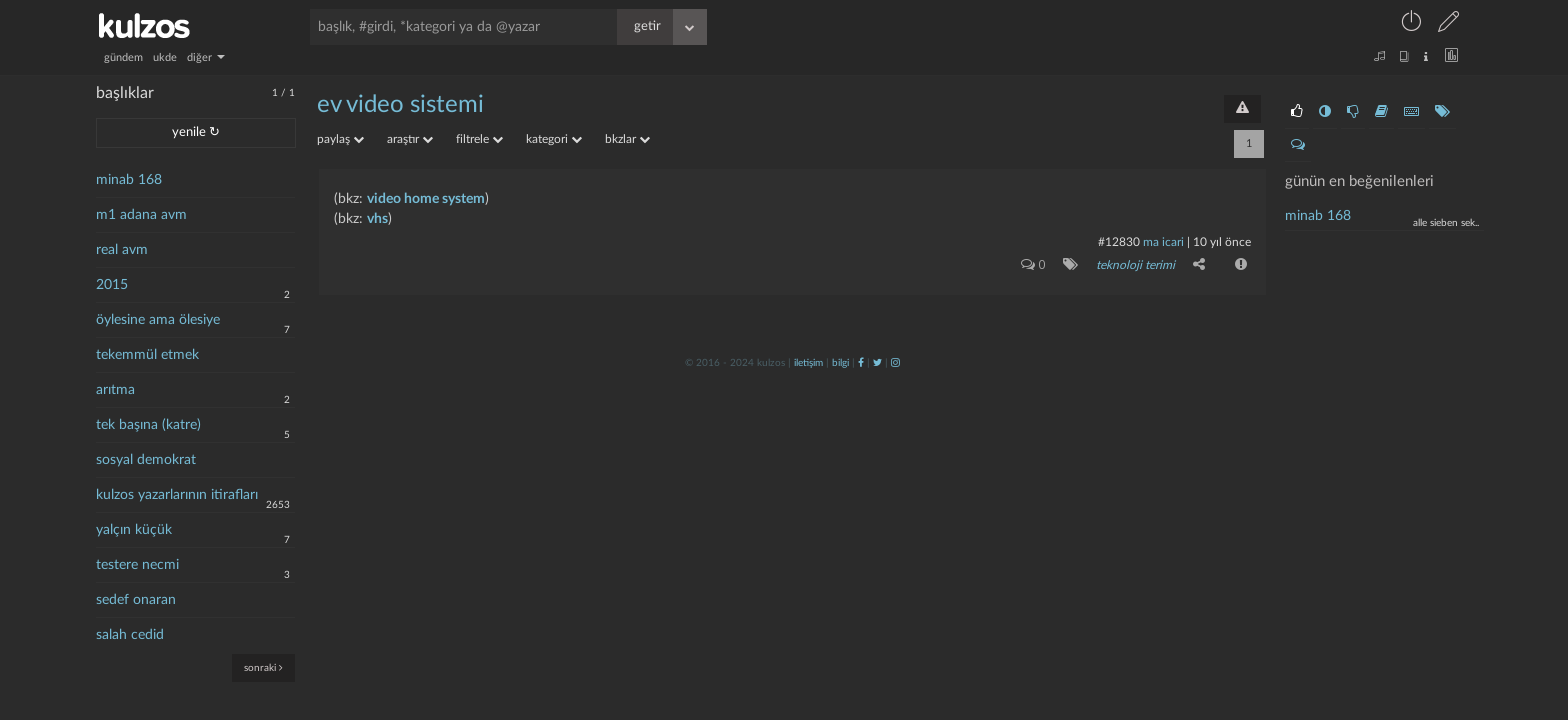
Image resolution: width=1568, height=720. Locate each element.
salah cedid (130, 635)
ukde (165, 57)
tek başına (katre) (148, 425)
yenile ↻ (196, 132)
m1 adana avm (141, 215)
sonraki (263, 667)
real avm (122, 250)
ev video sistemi (400, 105)
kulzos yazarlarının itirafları (177, 495)
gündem (123, 57)
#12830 (1119, 242)
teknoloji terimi (1135, 265)
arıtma (115, 390)
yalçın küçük (134, 530)
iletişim (808, 363)
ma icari (1163, 242)
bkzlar (627, 139)
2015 (112, 285)
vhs (377, 219)
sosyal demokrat (146, 460)
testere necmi (137, 565)
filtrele (479, 139)
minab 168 (129, 180)
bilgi (840, 363)
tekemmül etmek (147, 355)
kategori (554, 139)
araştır (410, 139)
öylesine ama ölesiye (158, 320)
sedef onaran (136, 600)
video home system (426, 199)
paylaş (340, 139)
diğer (206, 57)
